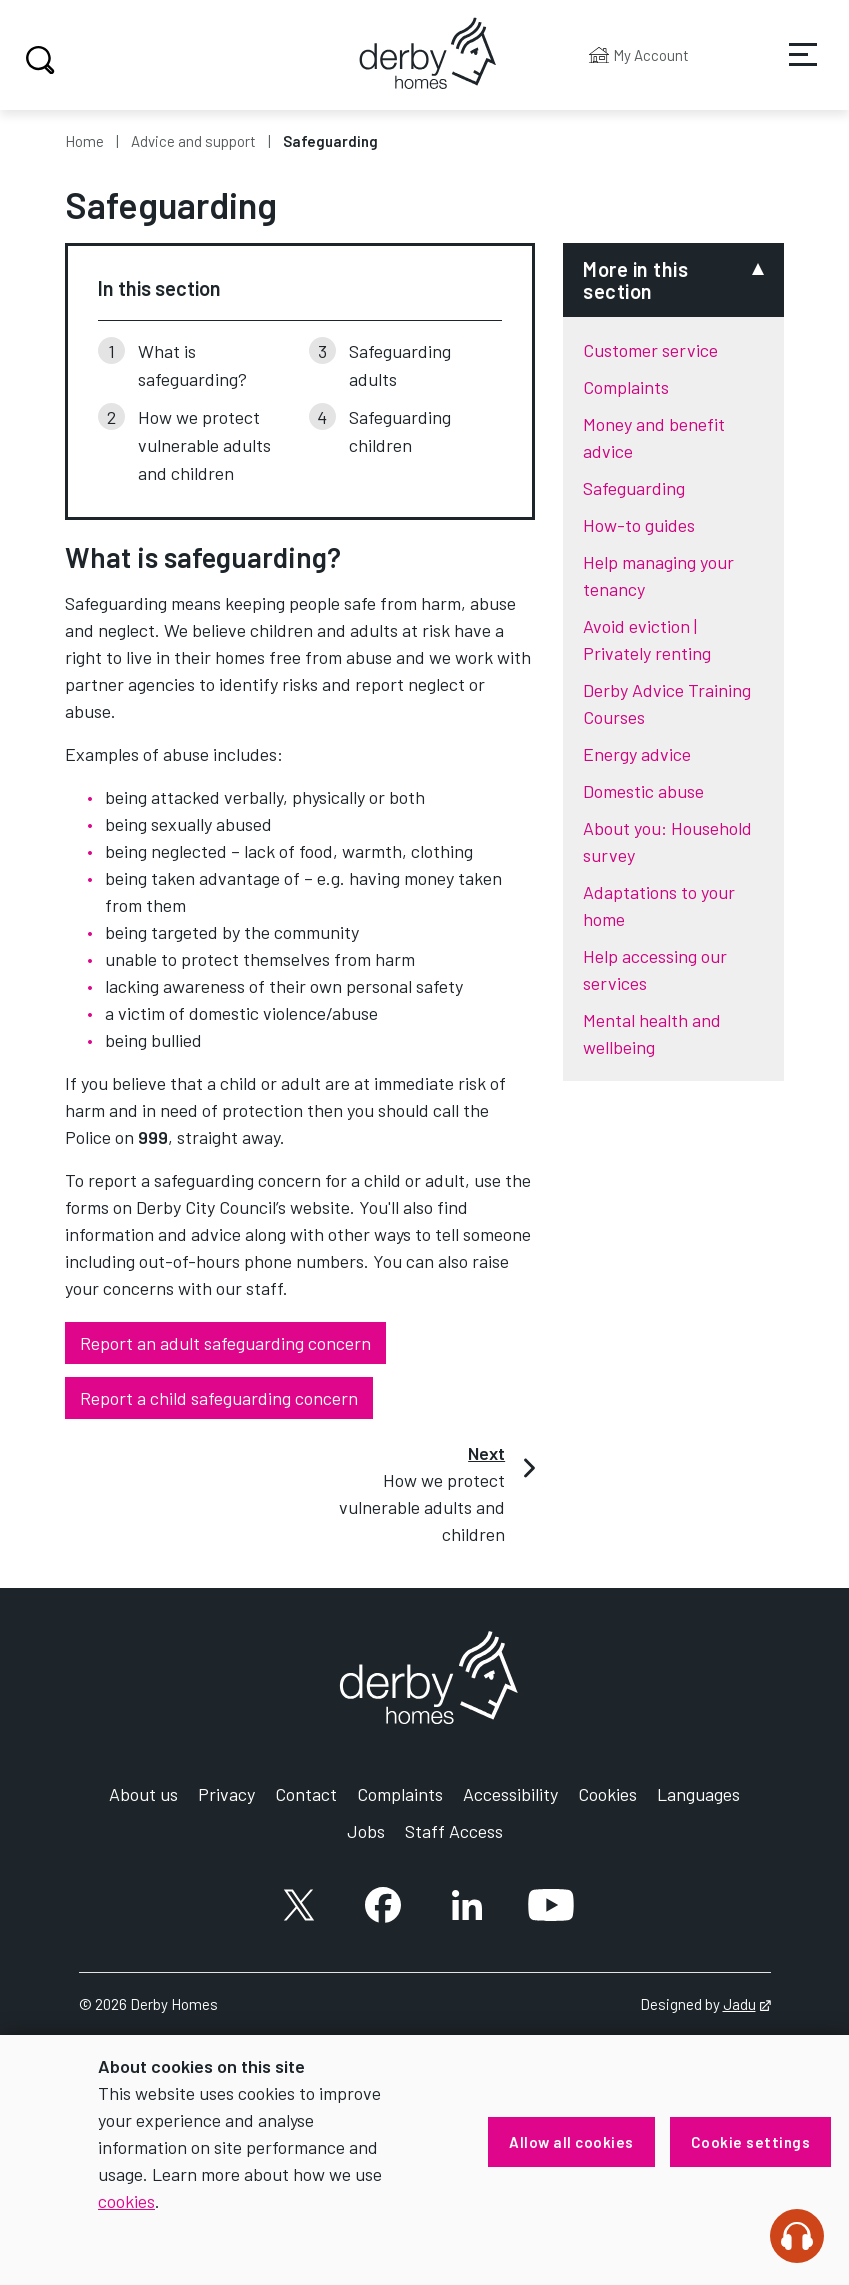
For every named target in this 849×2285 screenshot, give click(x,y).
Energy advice (637, 754)
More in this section (635, 280)
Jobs (366, 1831)
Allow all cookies (571, 2142)
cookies (126, 2201)
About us (143, 1794)
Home (84, 141)
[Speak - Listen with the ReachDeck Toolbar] (797, 2236)
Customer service (650, 350)
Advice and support (193, 141)
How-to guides (639, 525)
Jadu (747, 2004)
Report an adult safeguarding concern (225, 1343)
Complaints (626, 387)
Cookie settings (751, 2142)
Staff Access (454, 1831)
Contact (306, 1794)
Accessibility (510, 1794)
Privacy (226, 1794)
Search (37, 60)
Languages (698, 1794)
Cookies (607, 1794)
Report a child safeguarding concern (219, 1398)
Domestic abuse (643, 791)
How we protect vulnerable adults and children (204, 445)
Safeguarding (634, 488)
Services (790, 69)
